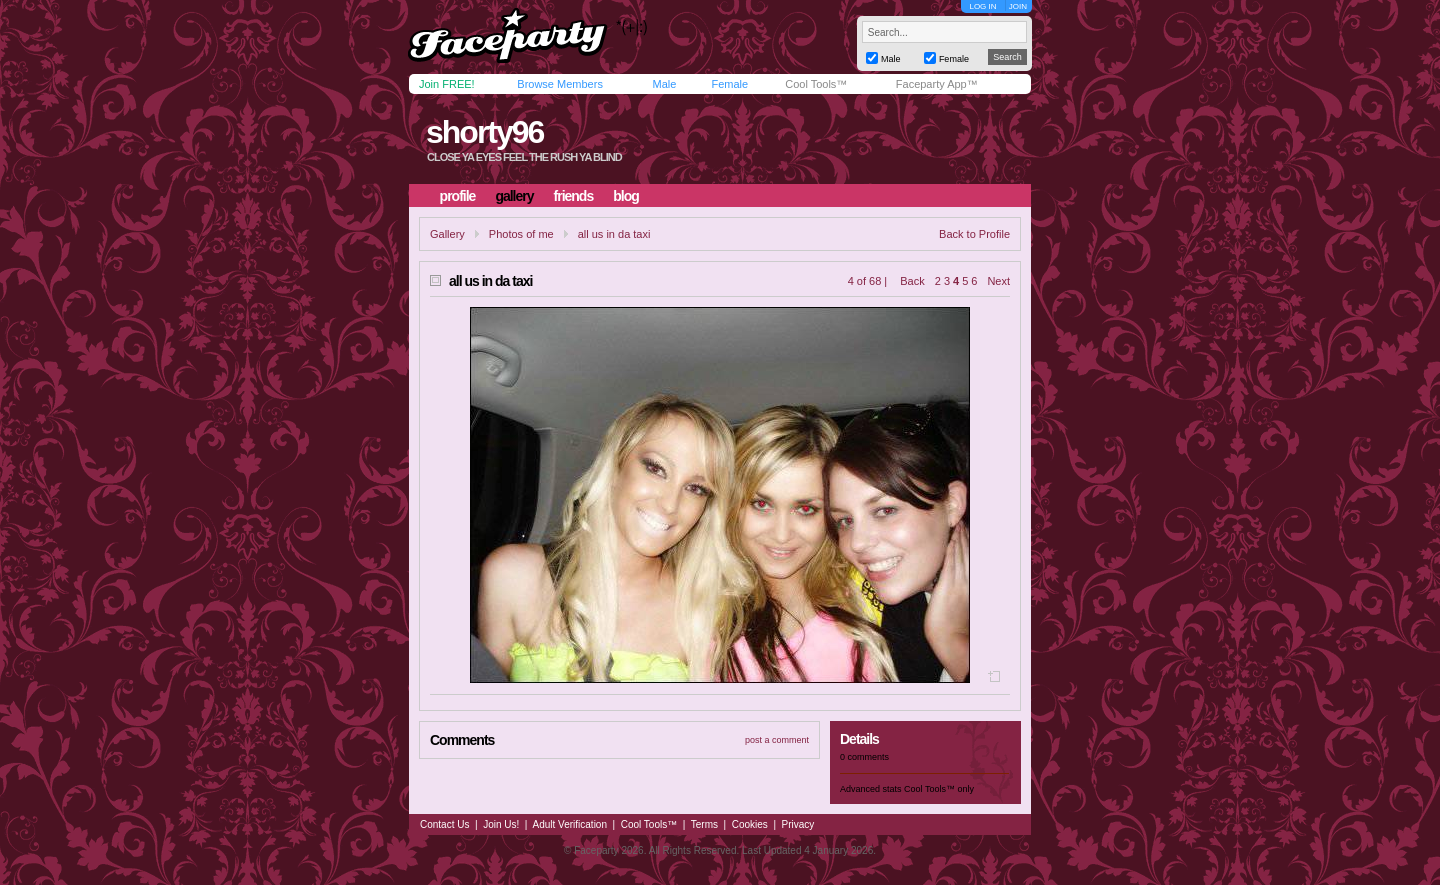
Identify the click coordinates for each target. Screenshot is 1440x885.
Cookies (750, 824)
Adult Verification (569, 824)
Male (664, 84)
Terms (704, 824)
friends (574, 196)
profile (458, 196)
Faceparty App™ (937, 84)
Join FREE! (447, 84)
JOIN (1018, 6)
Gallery (447, 234)
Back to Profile (974, 234)
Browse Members (560, 84)
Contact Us (444, 824)
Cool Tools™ (816, 84)
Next (998, 281)
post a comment (777, 740)
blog (626, 196)
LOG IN (982, 6)
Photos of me (521, 234)
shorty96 (484, 132)
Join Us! (501, 824)
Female (729, 84)
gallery (514, 196)
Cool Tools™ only (939, 789)
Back (912, 281)
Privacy (798, 824)
